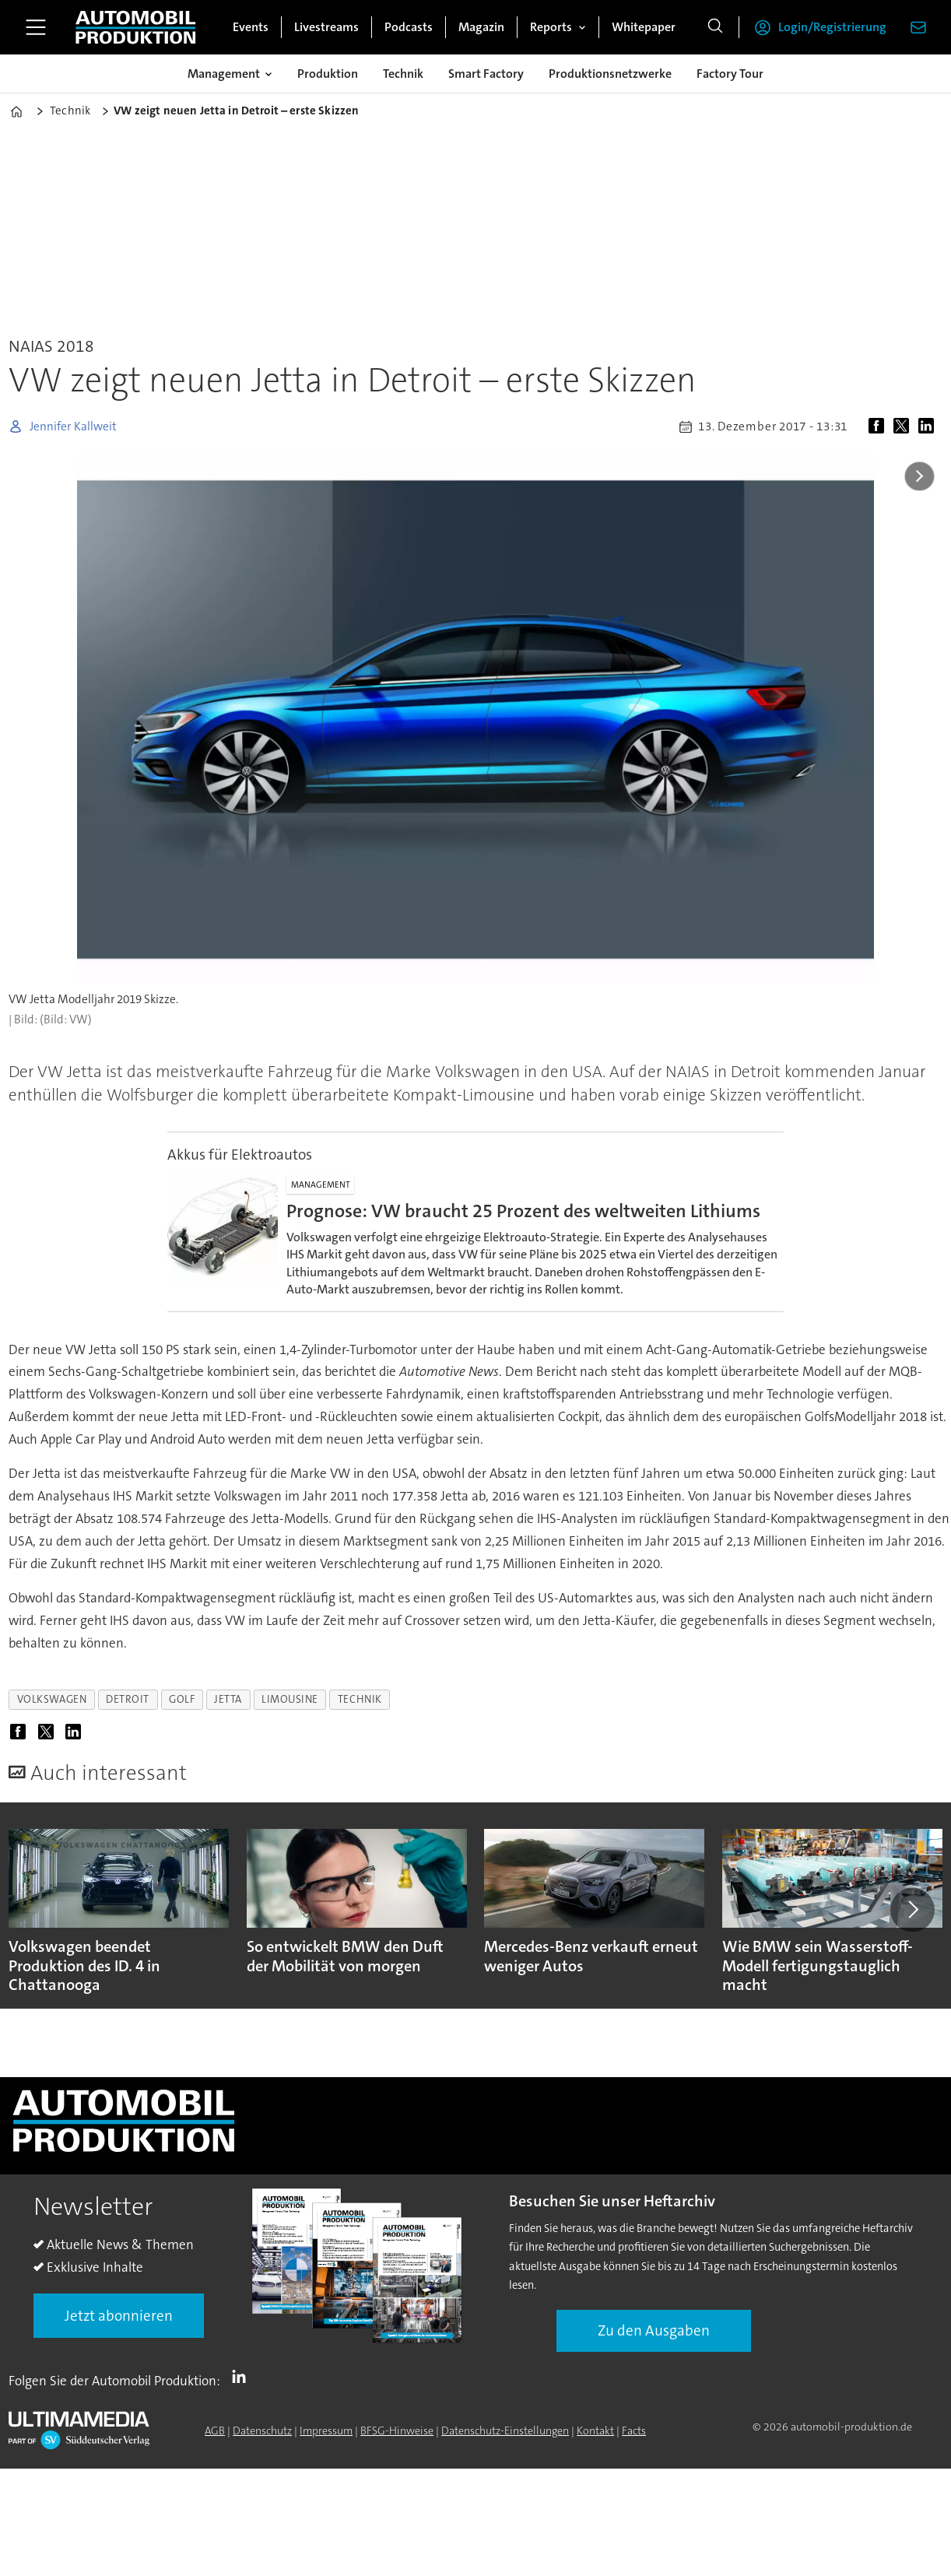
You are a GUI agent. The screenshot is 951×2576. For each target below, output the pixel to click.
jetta (228, 1699)
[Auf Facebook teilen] (879, 426)
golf (182, 1699)
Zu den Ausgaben (654, 2330)
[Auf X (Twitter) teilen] (904, 426)
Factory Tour (730, 73)
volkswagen (51, 1699)
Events (250, 27)
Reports (551, 27)
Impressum (326, 2430)
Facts (634, 2430)
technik (360, 1699)
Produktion (327, 73)
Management (224, 73)
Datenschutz (262, 2430)
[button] (912, 1910)
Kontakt (595, 2430)
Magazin (481, 27)
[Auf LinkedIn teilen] (929, 426)
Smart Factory (486, 73)
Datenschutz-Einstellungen (505, 2430)
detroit (127, 1699)
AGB (215, 2430)
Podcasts (408, 27)
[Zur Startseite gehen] (135, 27)
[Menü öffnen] (36, 27)
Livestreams (326, 27)
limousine (289, 1699)
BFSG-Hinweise (396, 2430)
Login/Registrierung (832, 27)
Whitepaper (644, 27)
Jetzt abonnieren (119, 2315)
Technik (403, 73)
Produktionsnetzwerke (610, 73)
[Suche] (715, 27)
